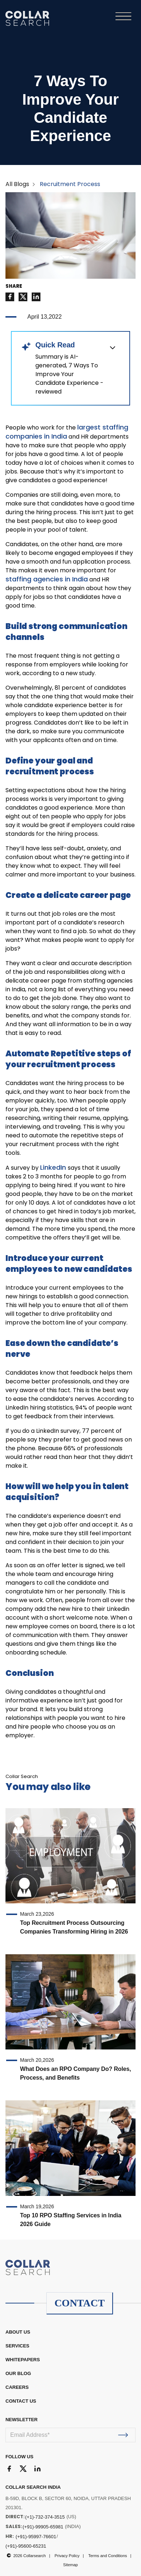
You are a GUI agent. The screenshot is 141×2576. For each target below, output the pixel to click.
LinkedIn (54, 1167)
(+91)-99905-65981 (43, 2526)
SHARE (13, 286)
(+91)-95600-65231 (25, 2546)
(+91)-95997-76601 (36, 2536)
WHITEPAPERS (22, 2359)
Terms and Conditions (107, 2555)
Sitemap (70, 2565)
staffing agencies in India (46, 579)
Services (17, 2346)
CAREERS (17, 2387)
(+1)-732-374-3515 (45, 2517)
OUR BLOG (18, 2373)
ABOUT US (17, 2332)
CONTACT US (20, 2401)
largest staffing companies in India (66, 432)
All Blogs (17, 184)
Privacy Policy (67, 2555)
